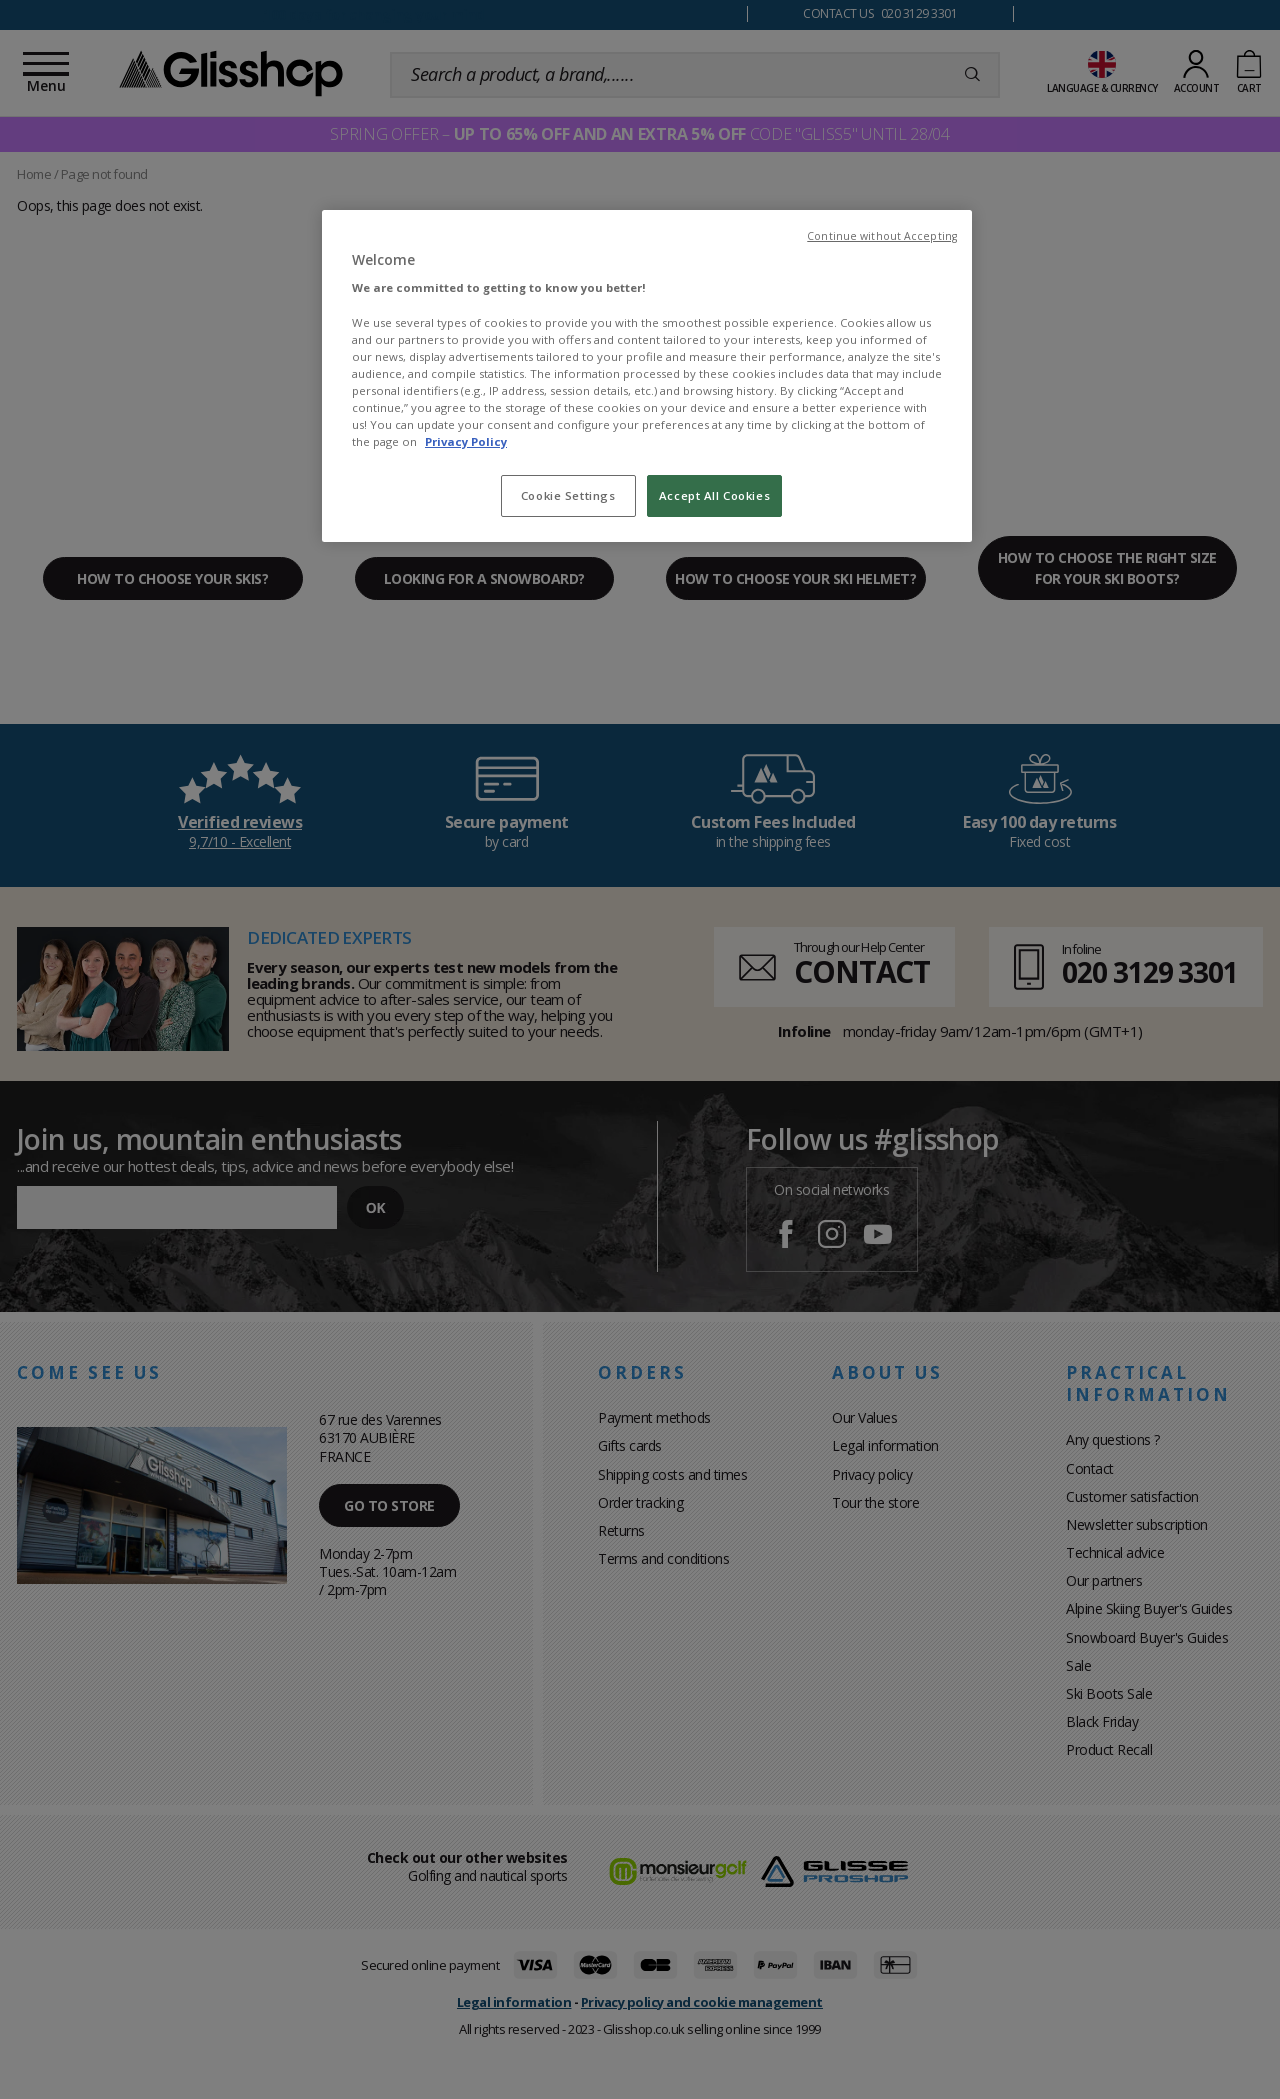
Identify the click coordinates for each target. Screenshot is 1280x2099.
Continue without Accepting (882, 236)
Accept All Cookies (714, 495)
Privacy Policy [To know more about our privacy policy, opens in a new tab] (466, 441)
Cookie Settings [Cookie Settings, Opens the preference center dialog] (568, 495)
